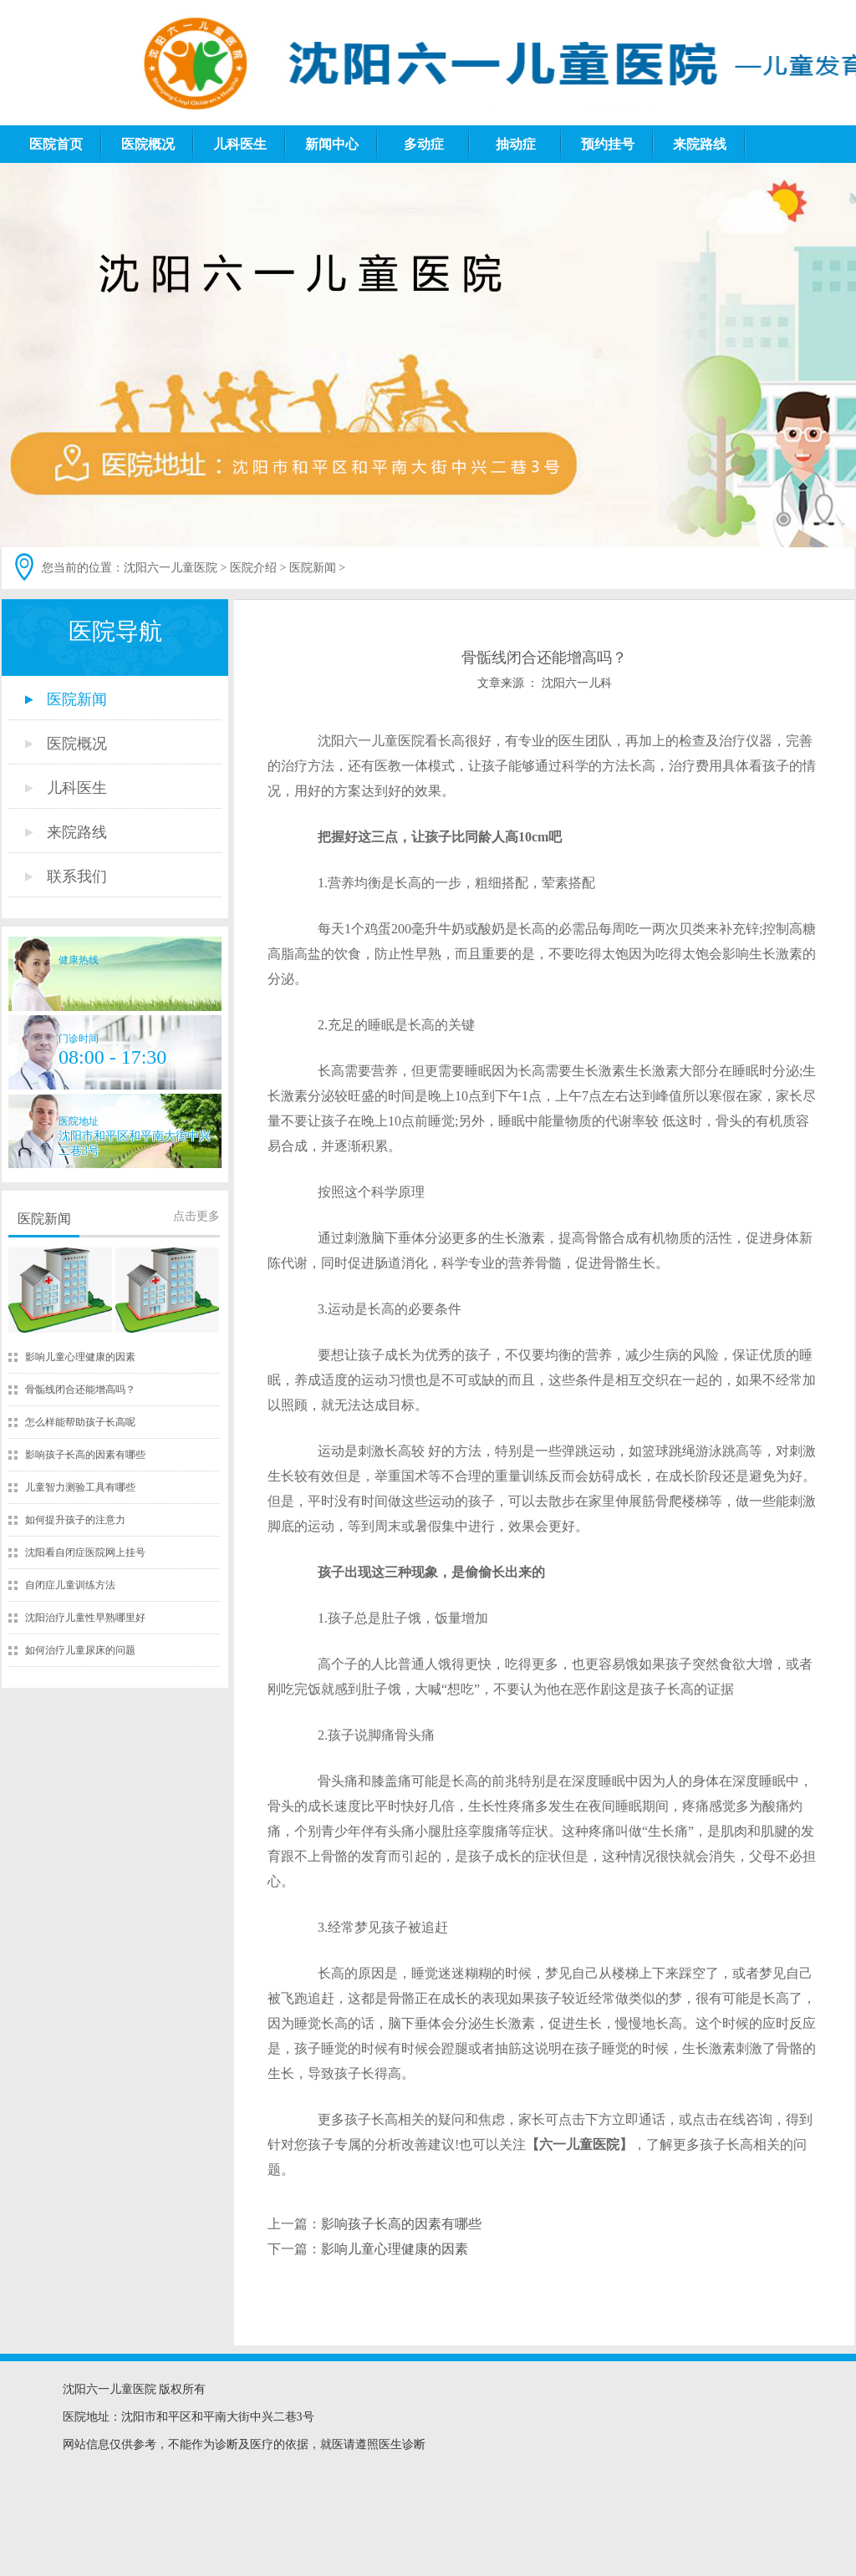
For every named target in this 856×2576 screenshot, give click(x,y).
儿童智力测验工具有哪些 (80, 1487)
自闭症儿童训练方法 (70, 1585)
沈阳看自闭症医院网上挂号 (85, 1552)
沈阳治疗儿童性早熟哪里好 (85, 1617)
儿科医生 (240, 144)
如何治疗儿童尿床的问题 (80, 1650)
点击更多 (196, 1216)
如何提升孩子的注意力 (75, 1520)
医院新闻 (312, 567)
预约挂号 (607, 144)
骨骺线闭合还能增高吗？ (80, 1389)
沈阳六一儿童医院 (170, 567)
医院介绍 (253, 567)
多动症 (424, 144)
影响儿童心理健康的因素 (80, 1357)
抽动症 (516, 144)
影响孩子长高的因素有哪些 (85, 1455)
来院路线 (699, 144)
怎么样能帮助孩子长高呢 (80, 1422)
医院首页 (56, 144)
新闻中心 (332, 144)
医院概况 (148, 144)
